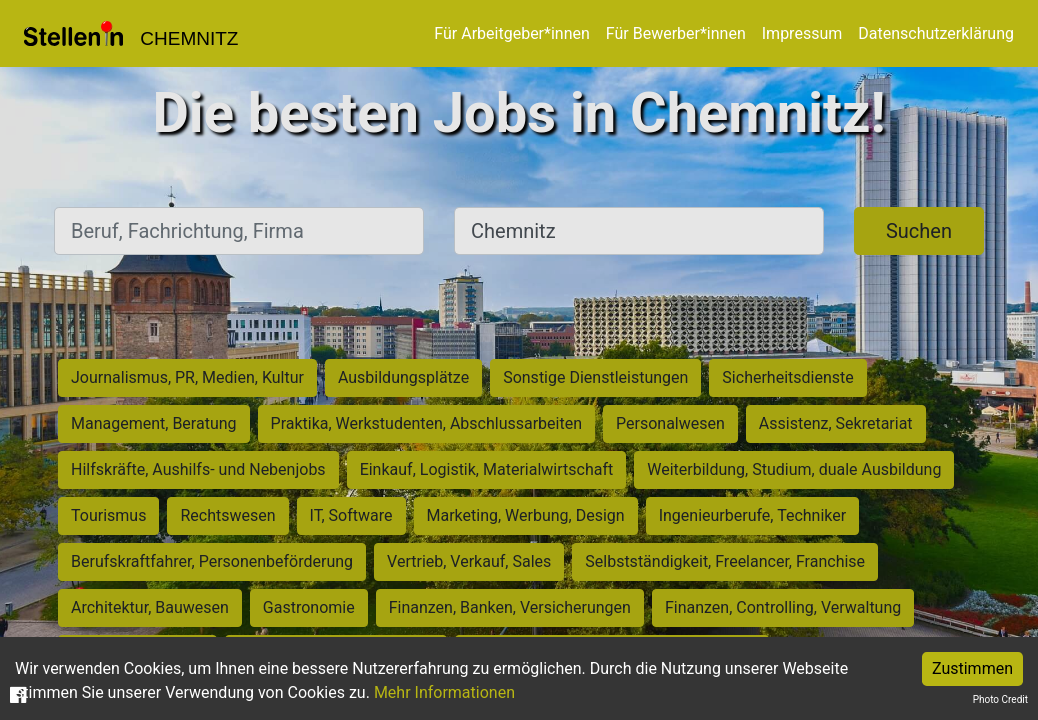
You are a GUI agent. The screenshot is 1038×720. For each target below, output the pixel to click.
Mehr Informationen (444, 692)
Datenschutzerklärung (936, 33)
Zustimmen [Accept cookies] (972, 668)
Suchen (919, 231)
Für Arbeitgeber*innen (511, 33)
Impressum (802, 33)
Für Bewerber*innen (676, 33)
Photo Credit (1000, 699)
